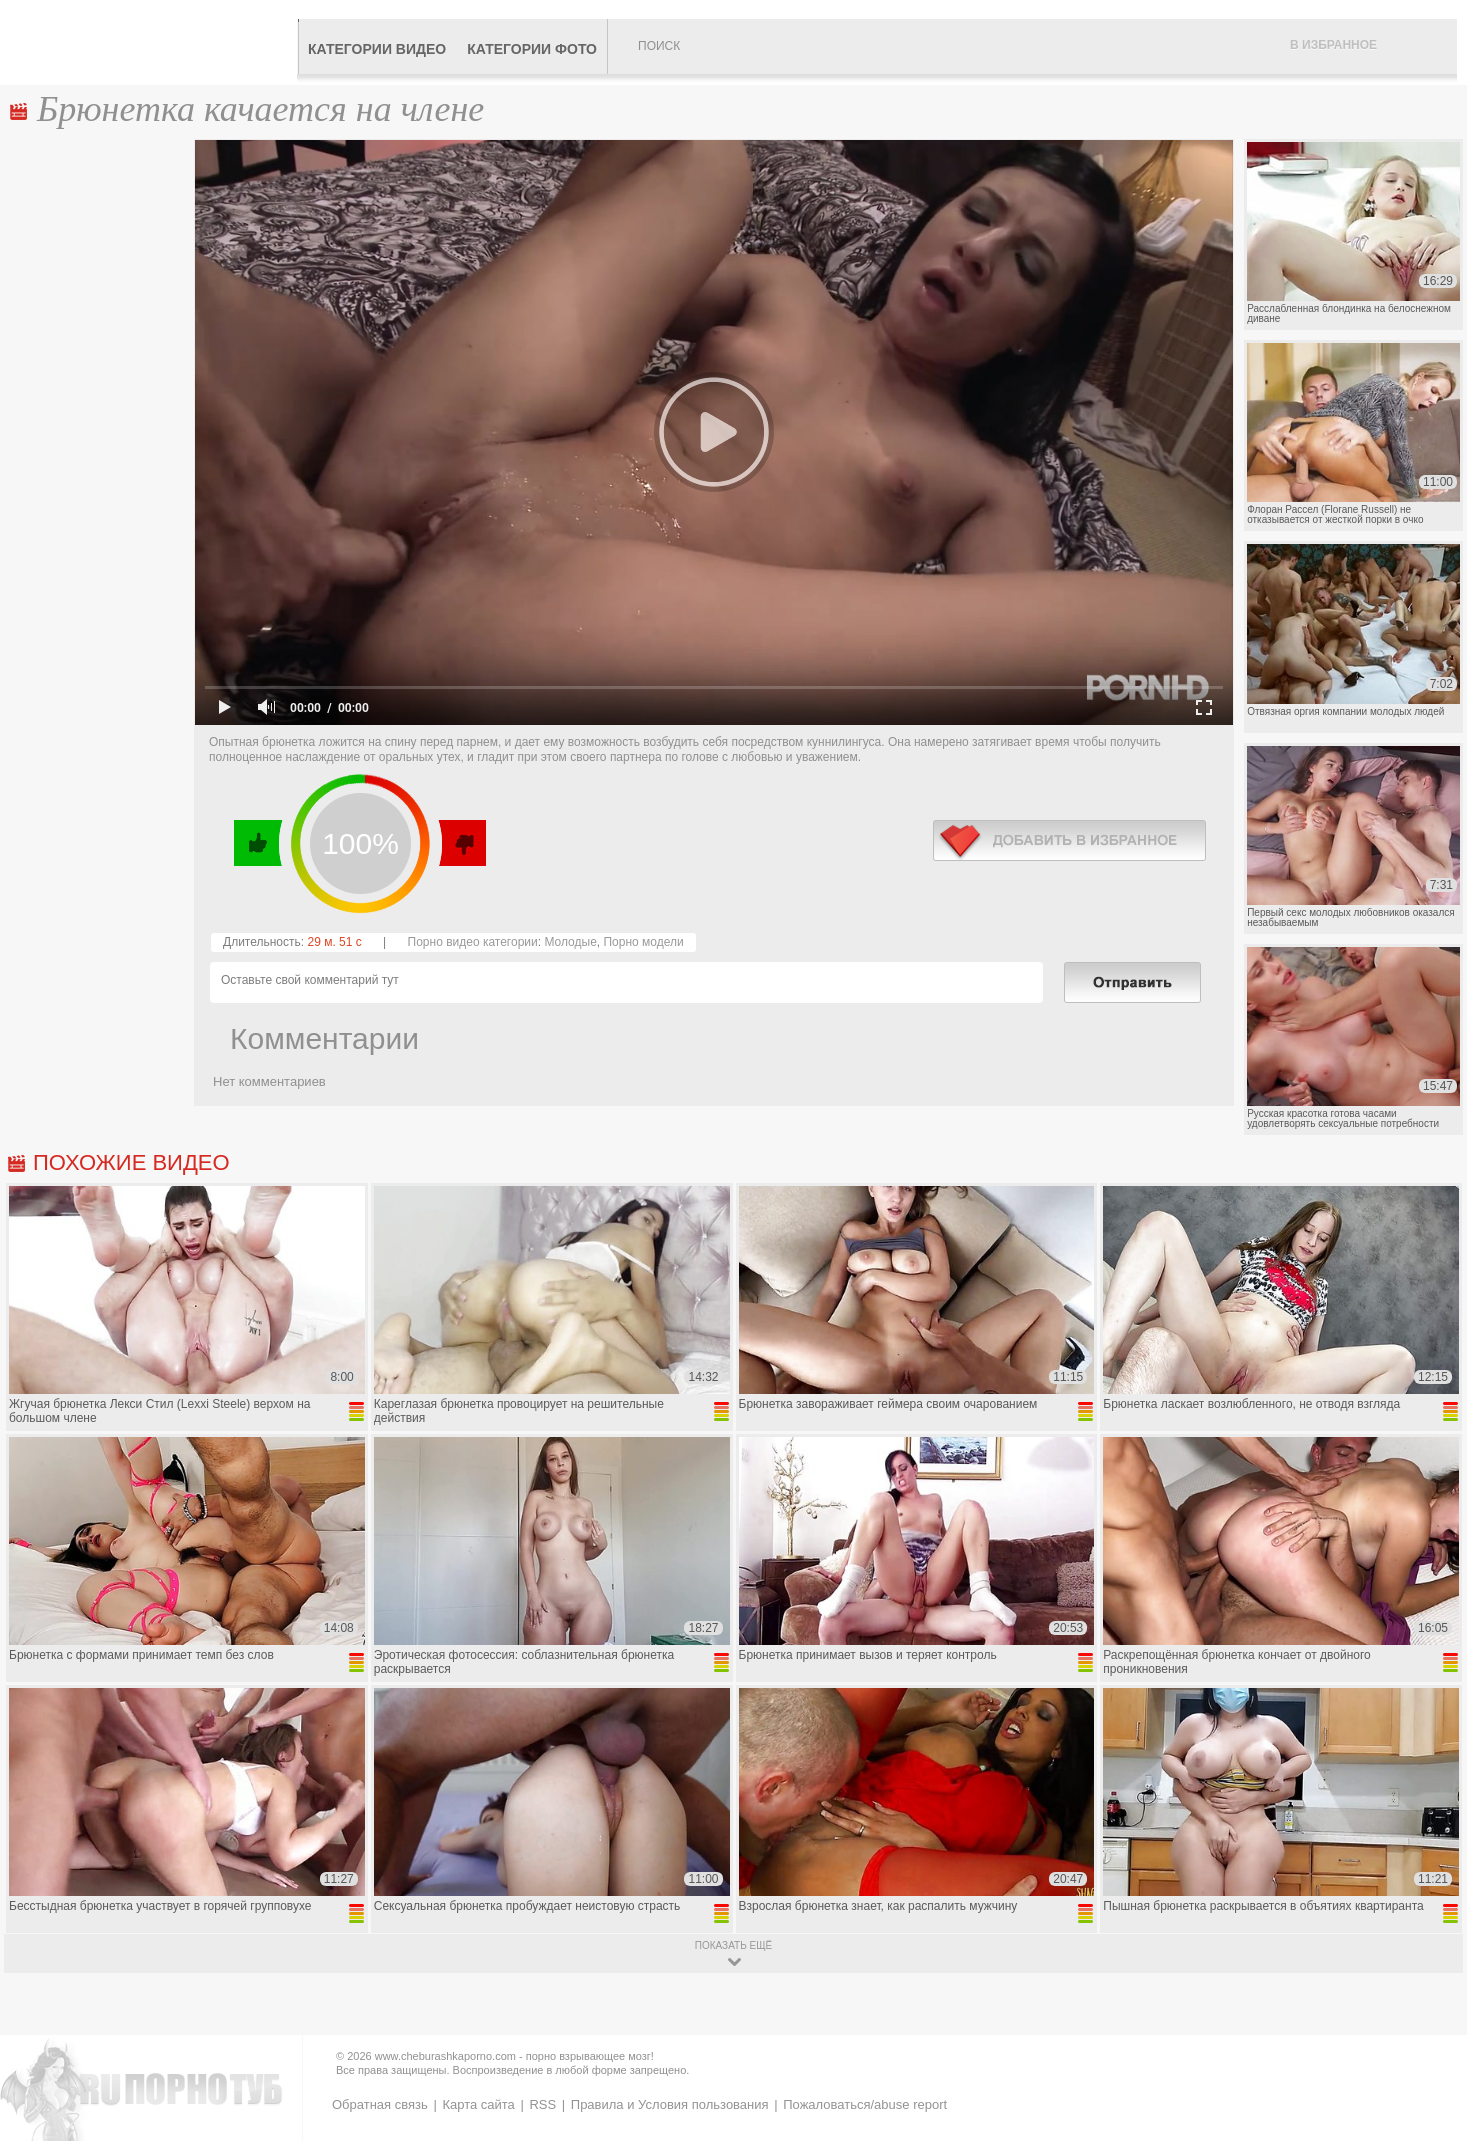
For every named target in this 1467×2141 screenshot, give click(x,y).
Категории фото (532, 49)
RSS (542, 2104)
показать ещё (733, 1945)
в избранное (1069, 840)
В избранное (1333, 45)
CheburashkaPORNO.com (153, 42)
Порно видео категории (473, 942)
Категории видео (377, 49)
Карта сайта (478, 2104)
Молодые (570, 942)
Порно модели (643, 942)
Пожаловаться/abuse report (865, 2104)
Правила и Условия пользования (670, 2104)
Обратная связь (380, 2104)
